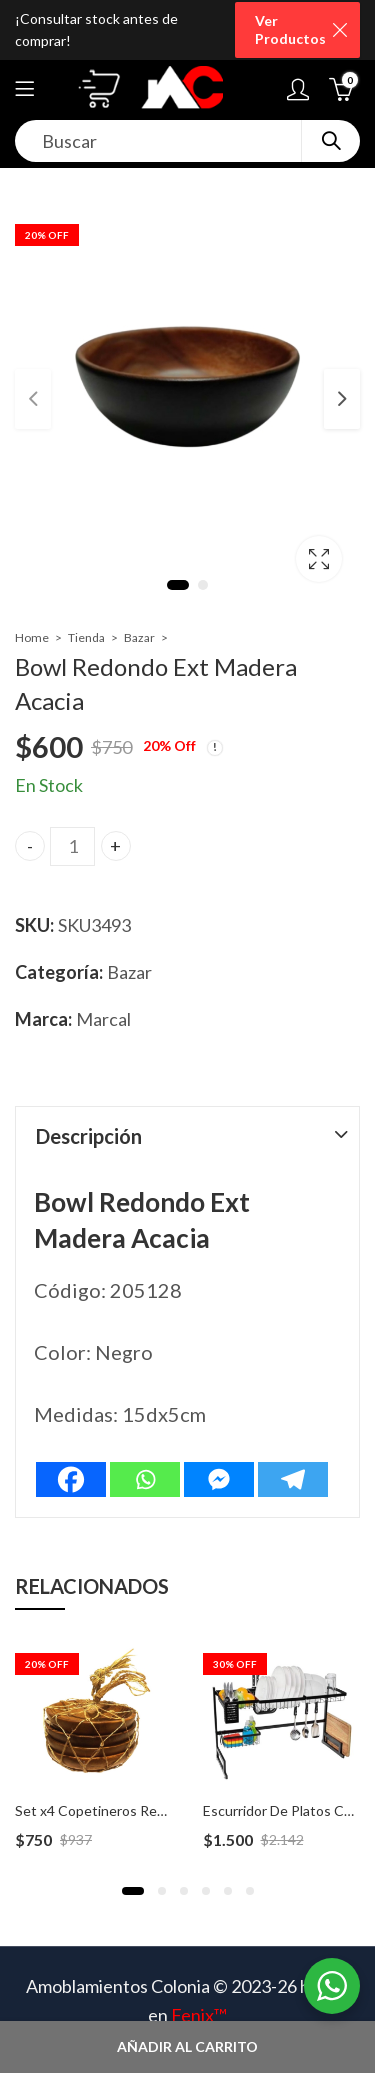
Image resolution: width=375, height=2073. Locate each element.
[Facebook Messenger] (219, 1479)
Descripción (89, 1136)
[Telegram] (293, 1479)
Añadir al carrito (187, 2046)
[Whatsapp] (145, 1479)
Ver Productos (290, 29)
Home (32, 637)
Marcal (103, 1019)
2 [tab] (203, 585)
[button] (133, 1891)
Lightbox (319, 559)
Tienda (86, 637)
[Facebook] (71, 1479)
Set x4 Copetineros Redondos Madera (134, 1810)
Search (331, 141)
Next (342, 399)
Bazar (139, 637)
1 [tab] (178, 585)
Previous (33, 399)
